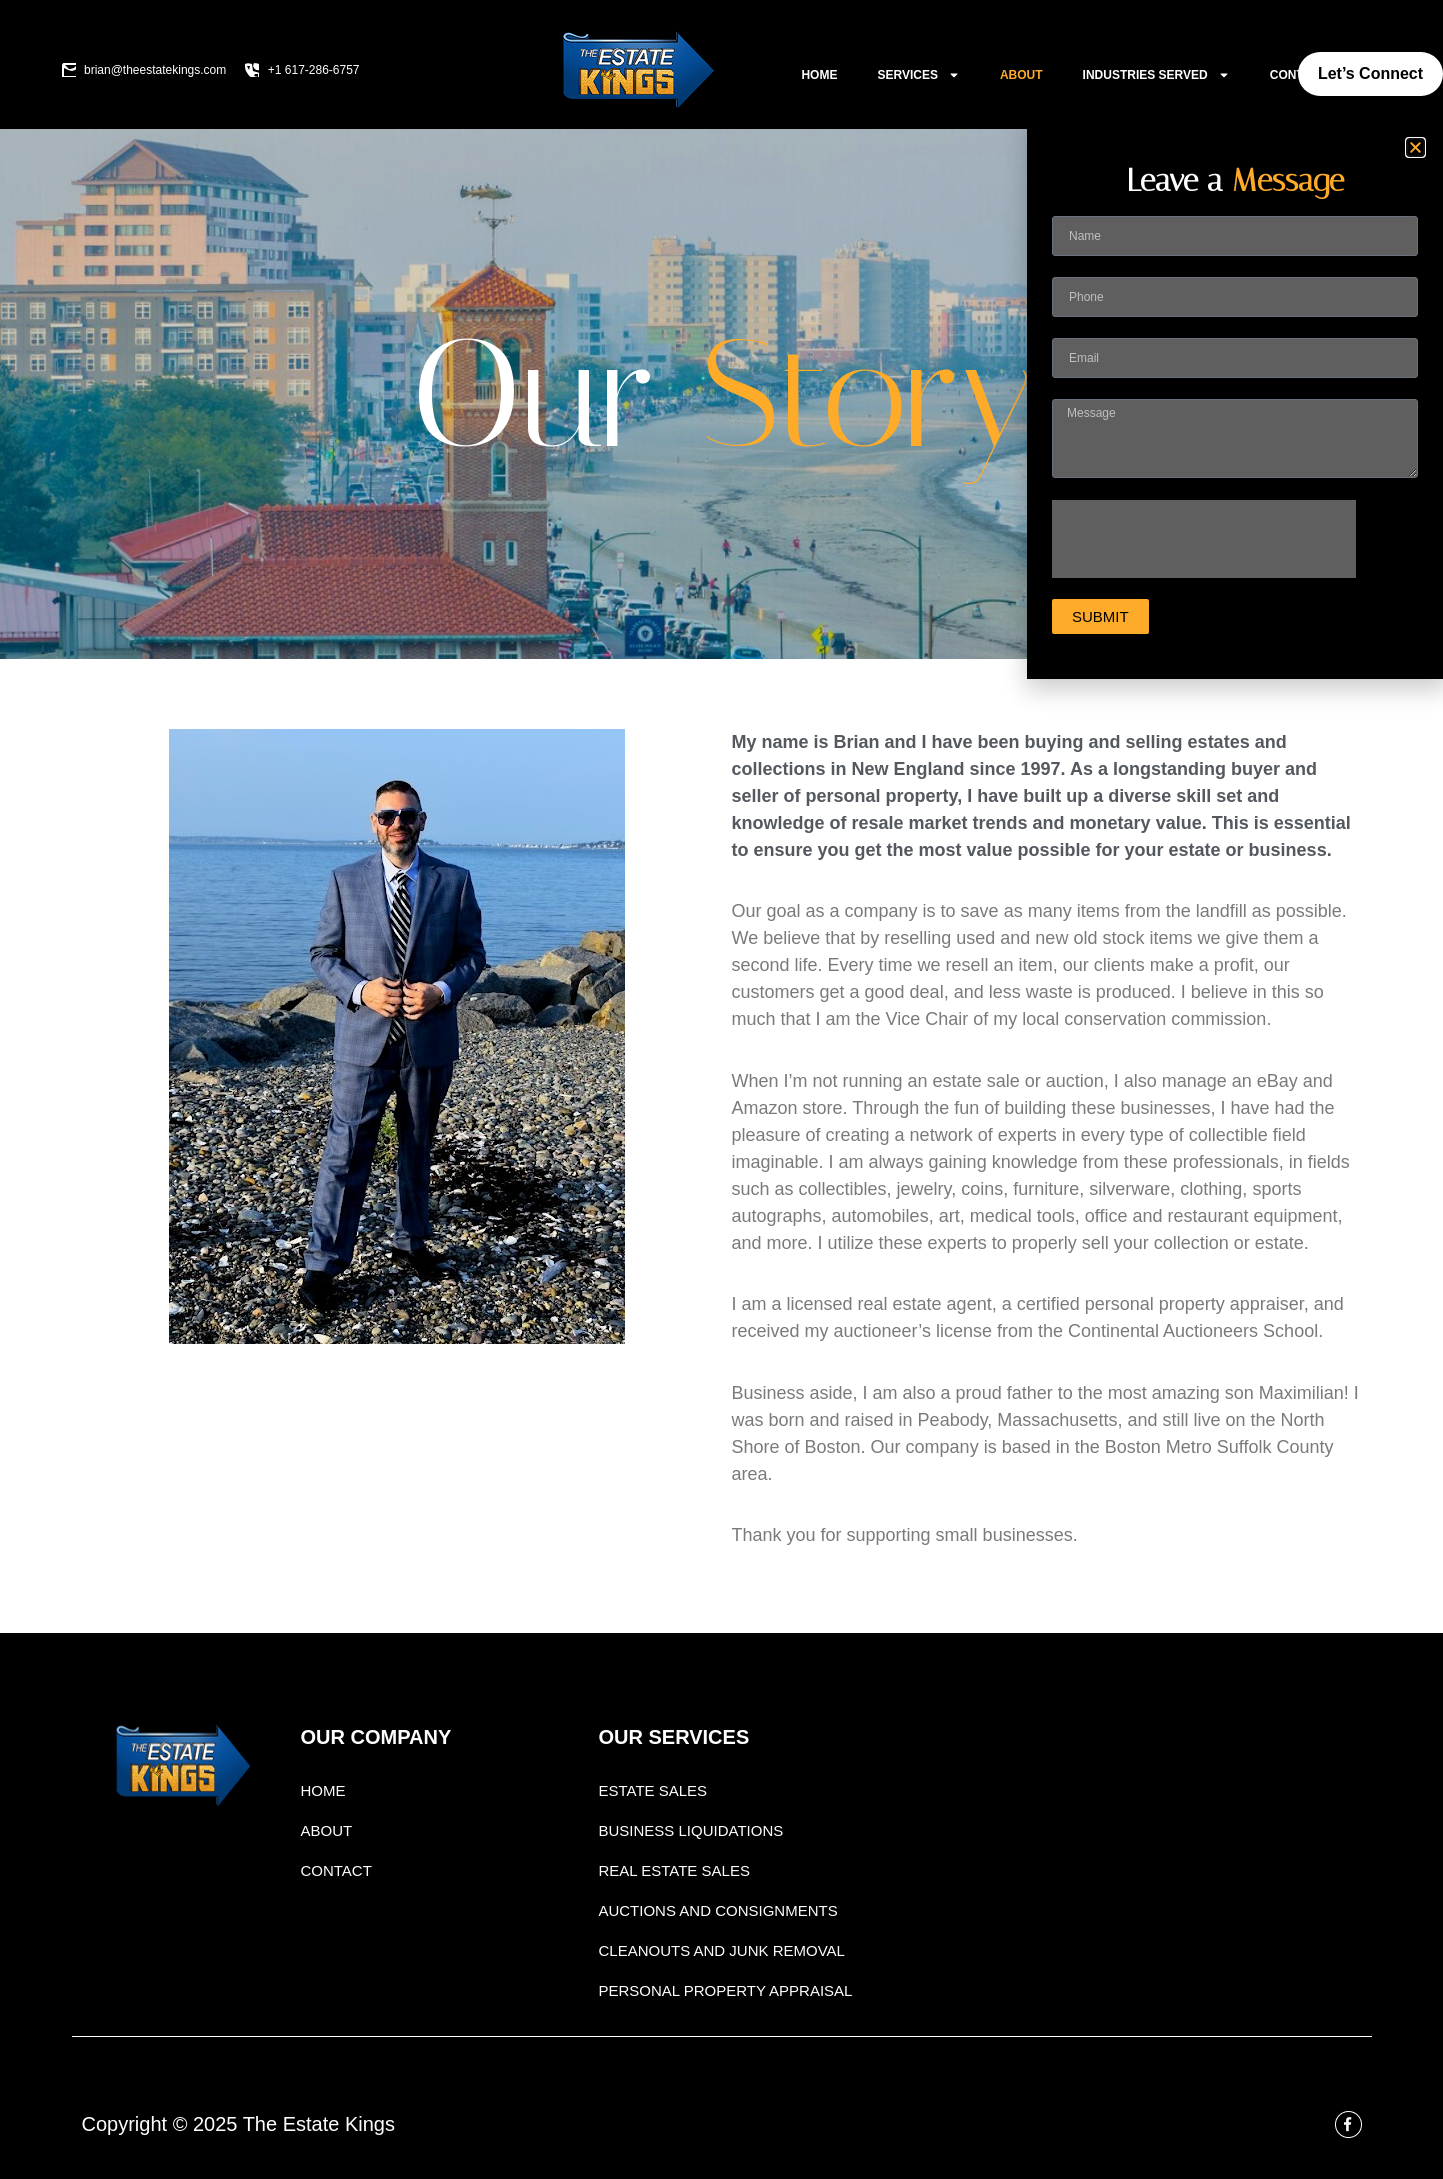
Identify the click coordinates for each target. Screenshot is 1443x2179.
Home (819, 75)
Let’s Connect (1370, 73)
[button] (1415, 147)
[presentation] (1204, 539)
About (1021, 75)
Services (918, 75)
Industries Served (1156, 75)
